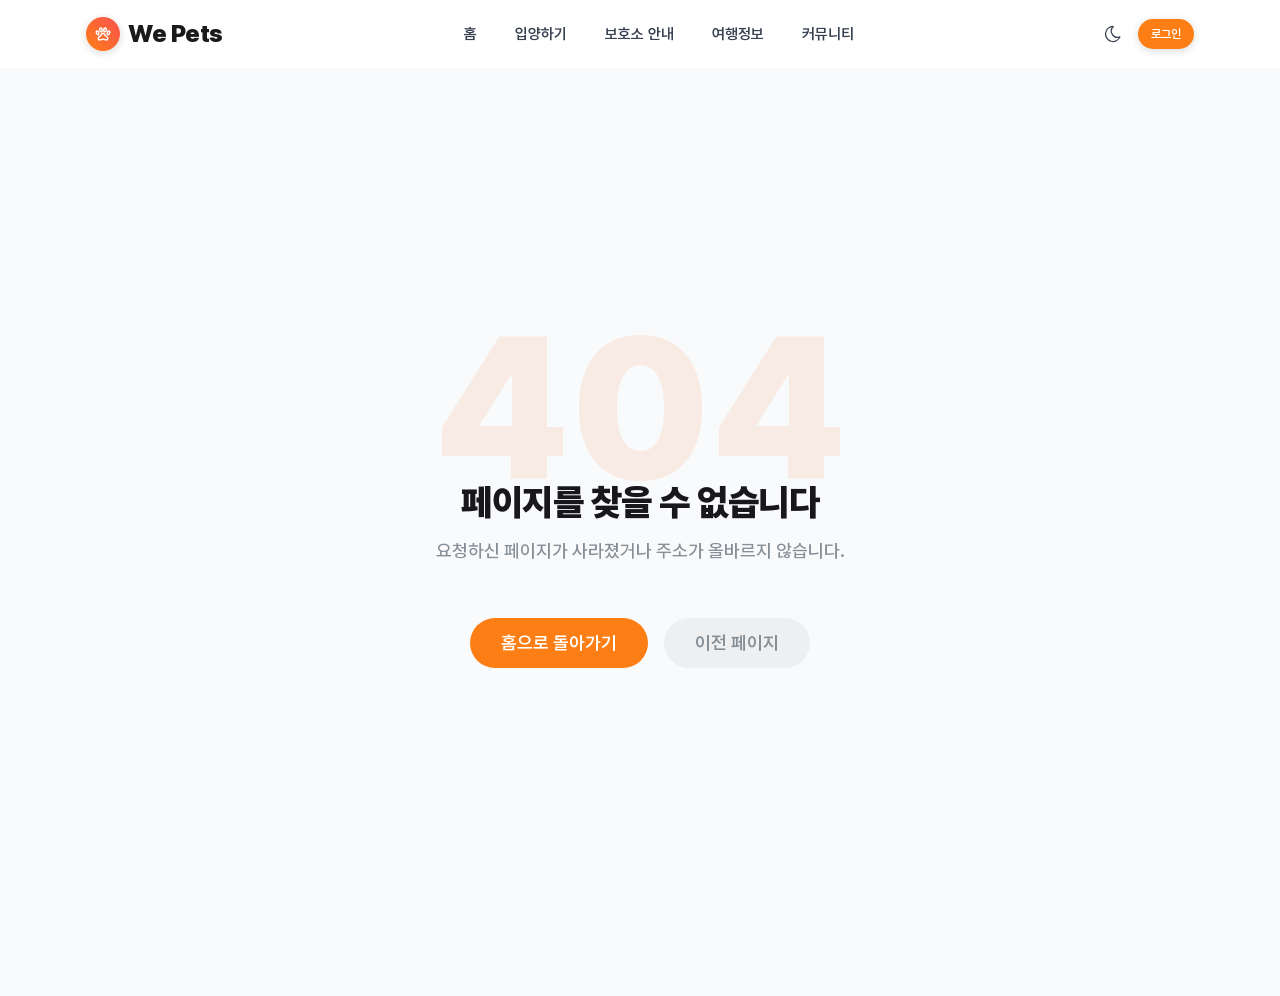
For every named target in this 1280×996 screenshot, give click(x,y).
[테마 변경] (1113, 34)
